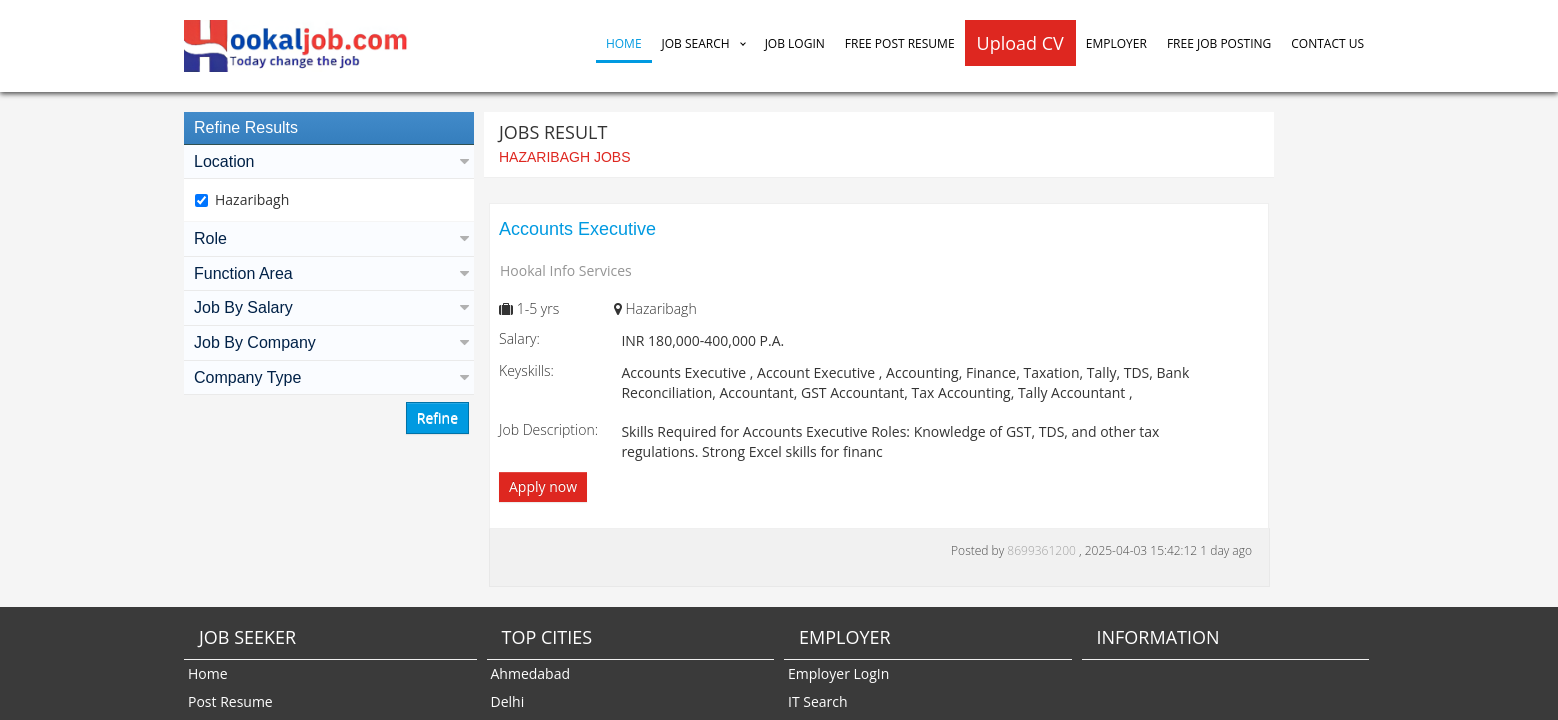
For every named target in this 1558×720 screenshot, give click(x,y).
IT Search (818, 701)
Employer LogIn (838, 673)
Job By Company (329, 342)
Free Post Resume (900, 43)
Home (624, 43)
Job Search (696, 43)
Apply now (543, 486)
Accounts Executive (577, 229)
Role (329, 238)
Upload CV (1020, 43)
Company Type (329, 377)
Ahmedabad (531, 673)
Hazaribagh (252, 199)
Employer (1116, 43)
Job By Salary (329, 307)
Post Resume (230, 701)
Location (329, 161)
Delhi (508, 701)
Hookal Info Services (566, 270)
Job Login (795, 43)
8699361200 (1043, 550)
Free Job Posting (1219, 43)
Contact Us (1327, 43)
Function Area (329, 273)
